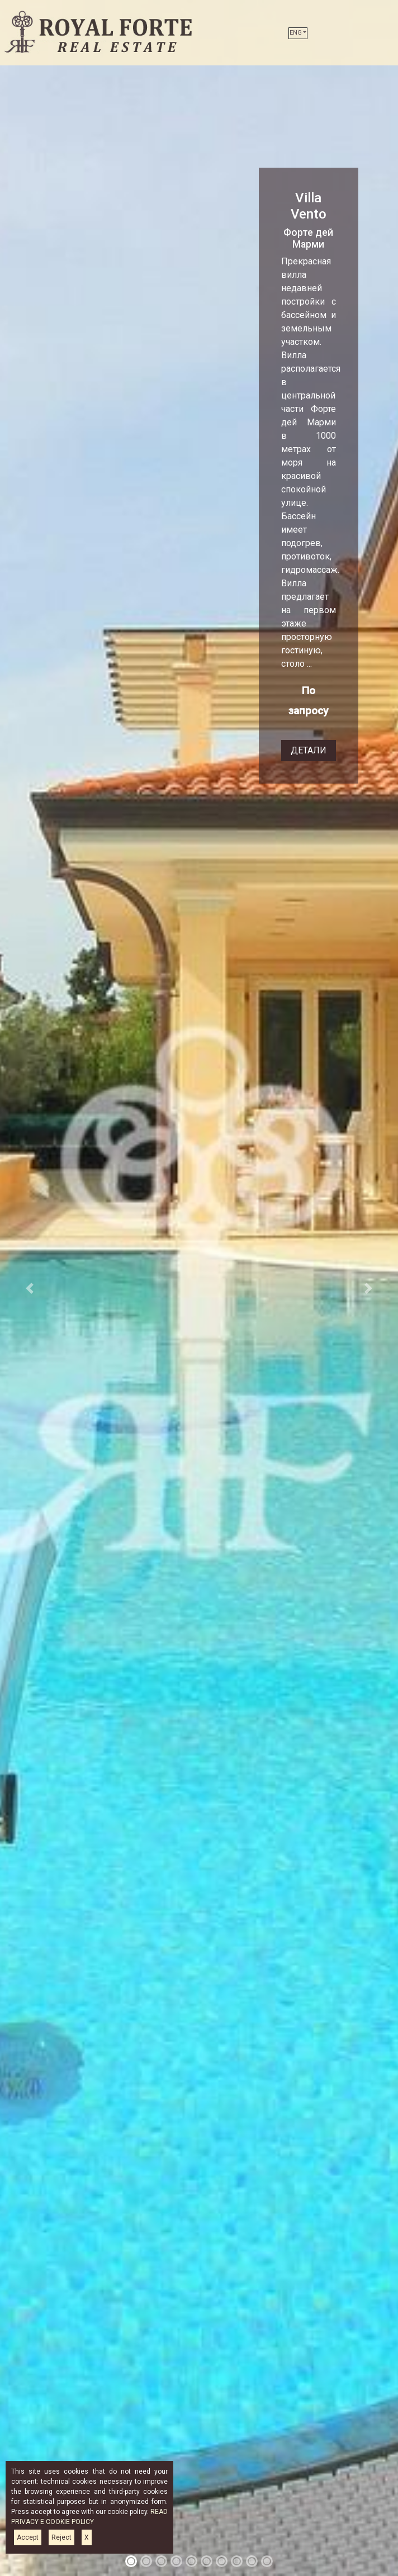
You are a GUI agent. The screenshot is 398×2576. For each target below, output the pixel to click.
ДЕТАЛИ (308, 750)
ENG (296, 32)
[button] (30, 1288)
